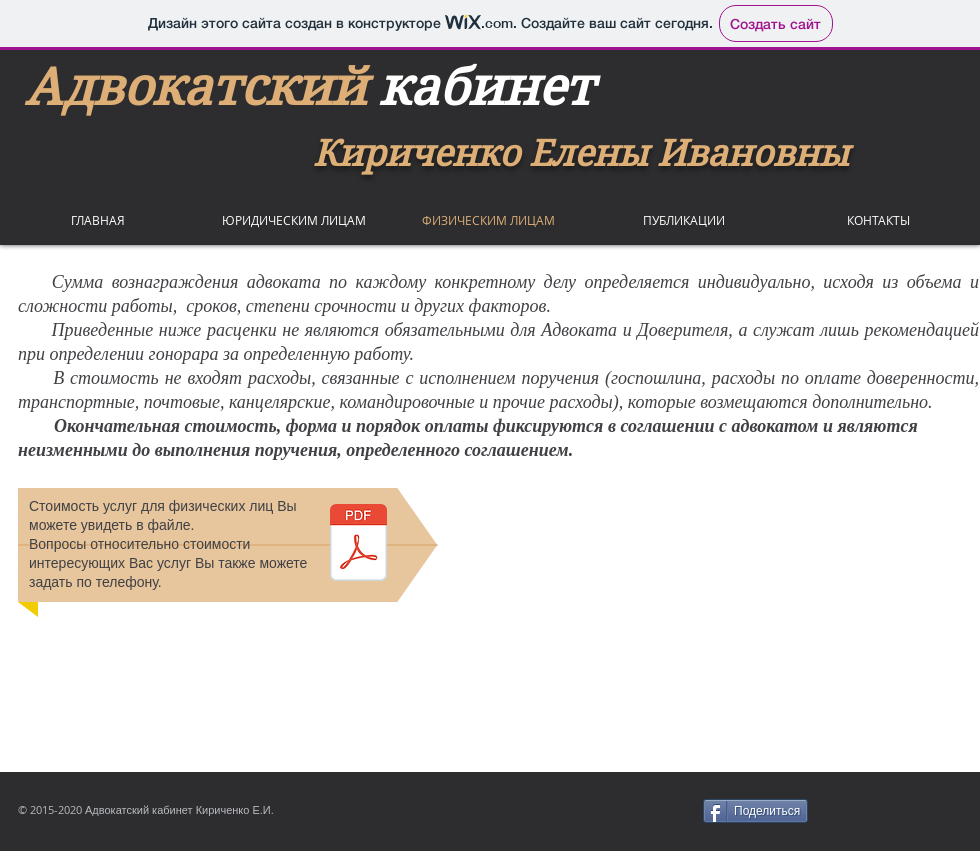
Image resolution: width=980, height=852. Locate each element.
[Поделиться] (755, 811)
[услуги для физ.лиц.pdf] (358, 545)
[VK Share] (900, 811)
